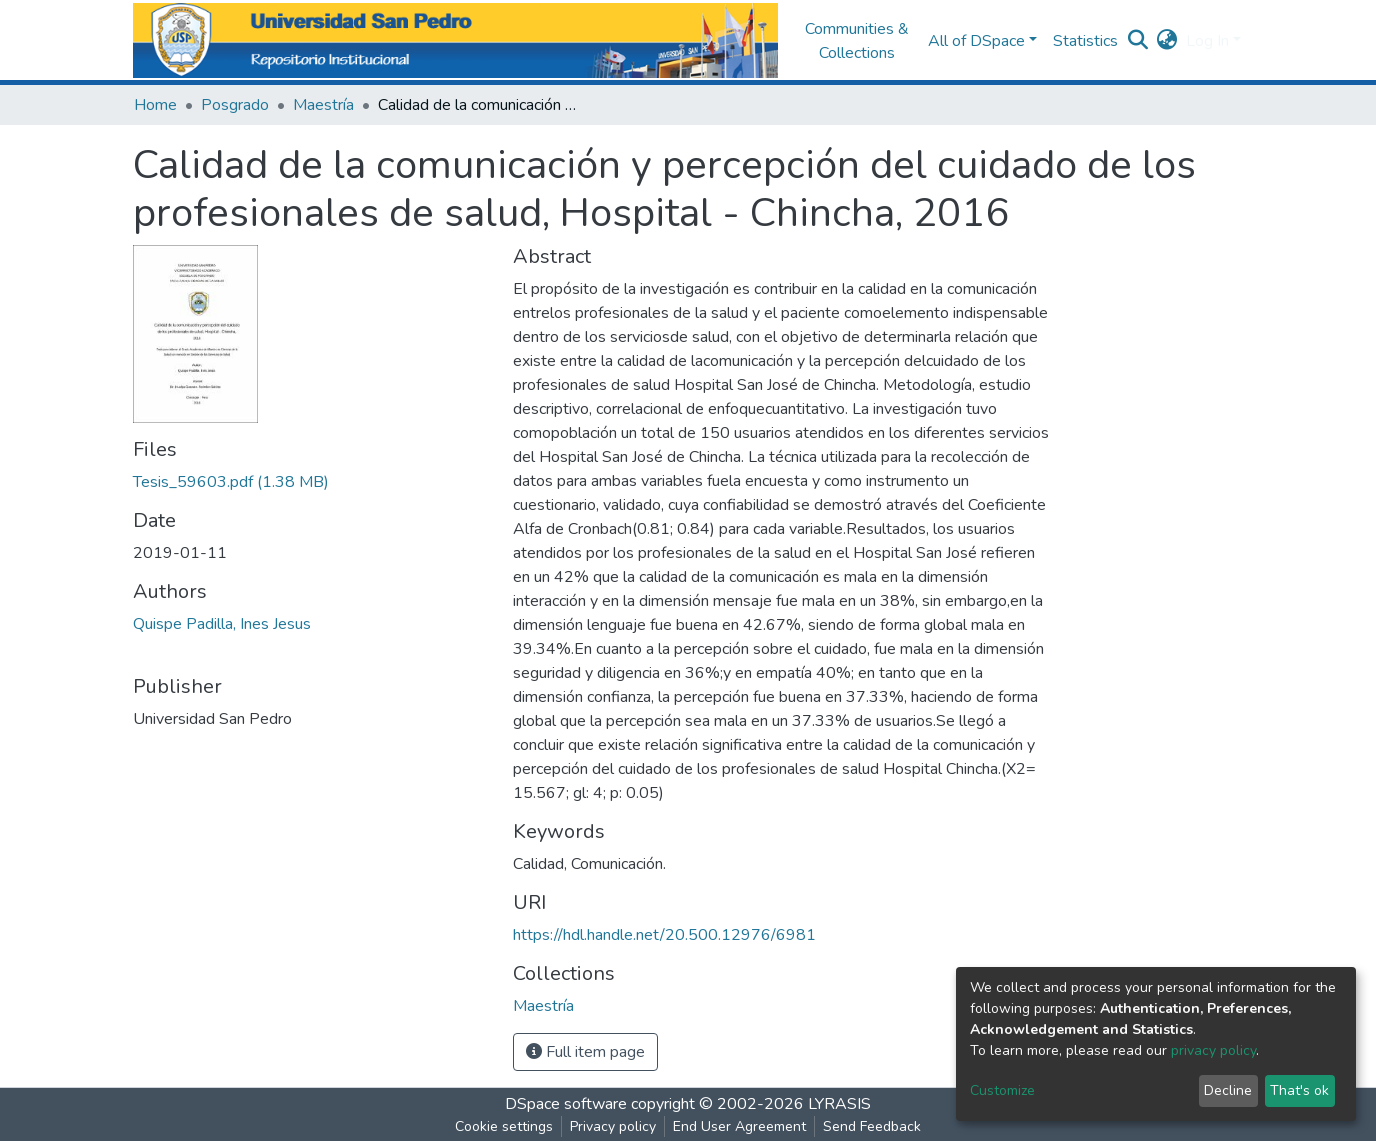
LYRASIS (839, 1104)
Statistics (1085, 41)
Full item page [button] (585, 1052)
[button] (1167, 41)
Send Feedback (872, 1126)
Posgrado (235, 105)
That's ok (1299, 1090)
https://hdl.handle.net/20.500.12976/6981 (664, 935)
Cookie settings (504, 1126)
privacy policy (1213, 1050)
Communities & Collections (857, 41)
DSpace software (566, 1104)
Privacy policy (613, 1126)
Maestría (323, 105)
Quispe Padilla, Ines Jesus (222, 624)
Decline (1228, 1090)
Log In (1207, 41)
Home (155, 105)
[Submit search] (1138, 41)
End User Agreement (739, 1126)
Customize (1002, 1090)
